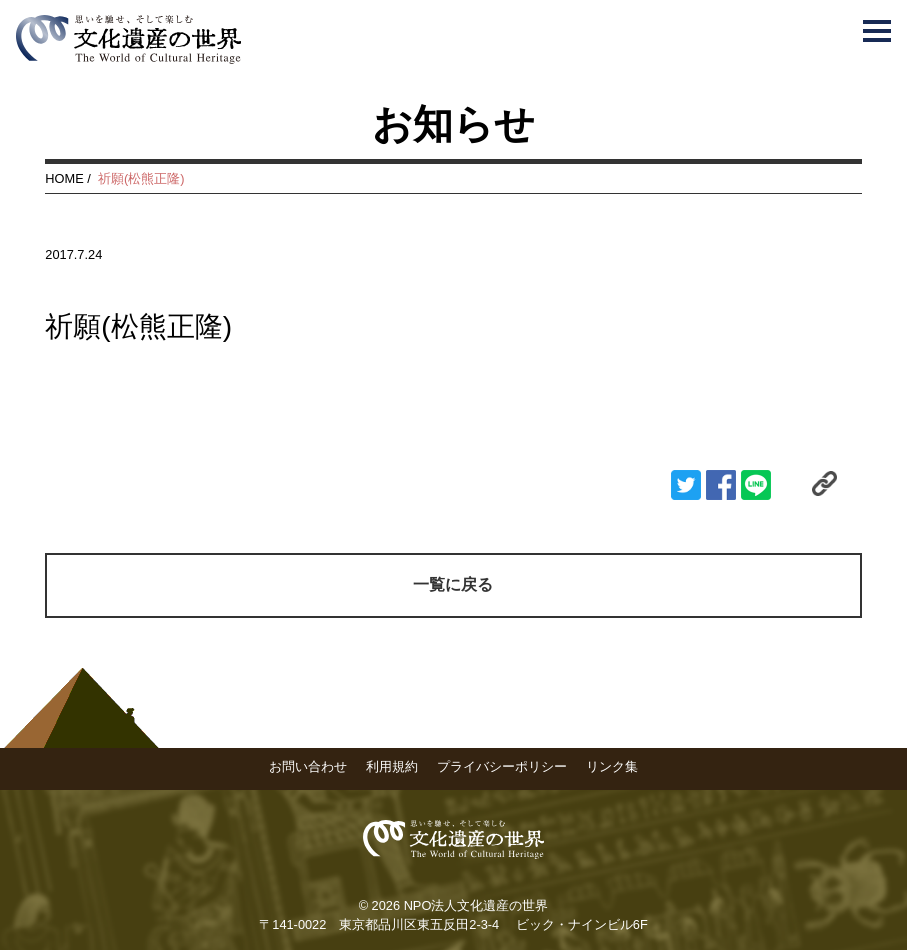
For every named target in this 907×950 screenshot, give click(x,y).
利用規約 (392, 766)
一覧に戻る (453, 584)
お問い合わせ (308, 766)
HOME (64, 178)
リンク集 (612, 766)
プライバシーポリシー (502, 766)
